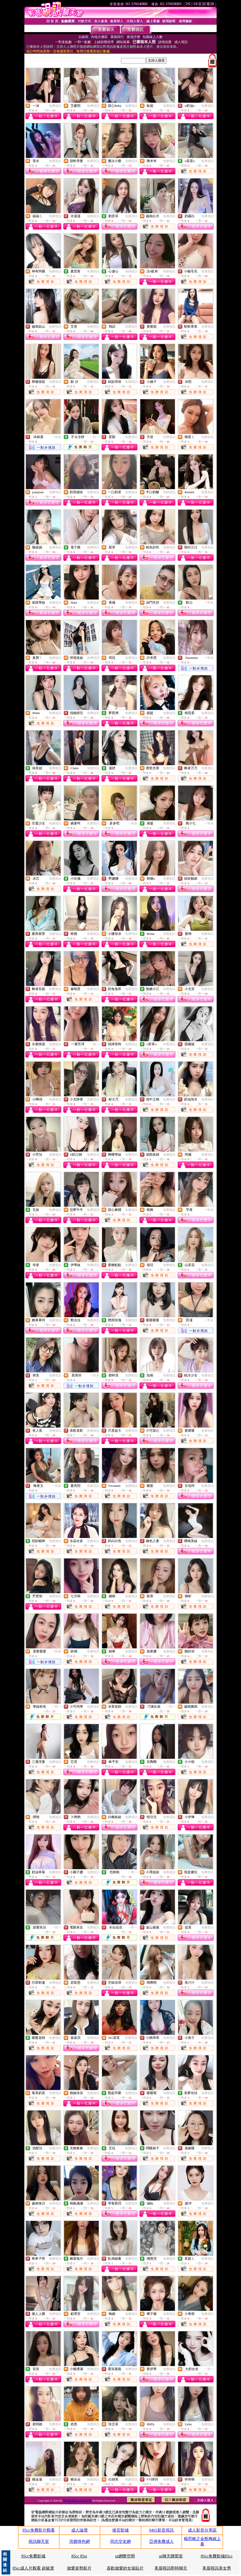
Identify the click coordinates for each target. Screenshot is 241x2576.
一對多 (56, 437)
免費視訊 (55, 106)
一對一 (94, 437)
